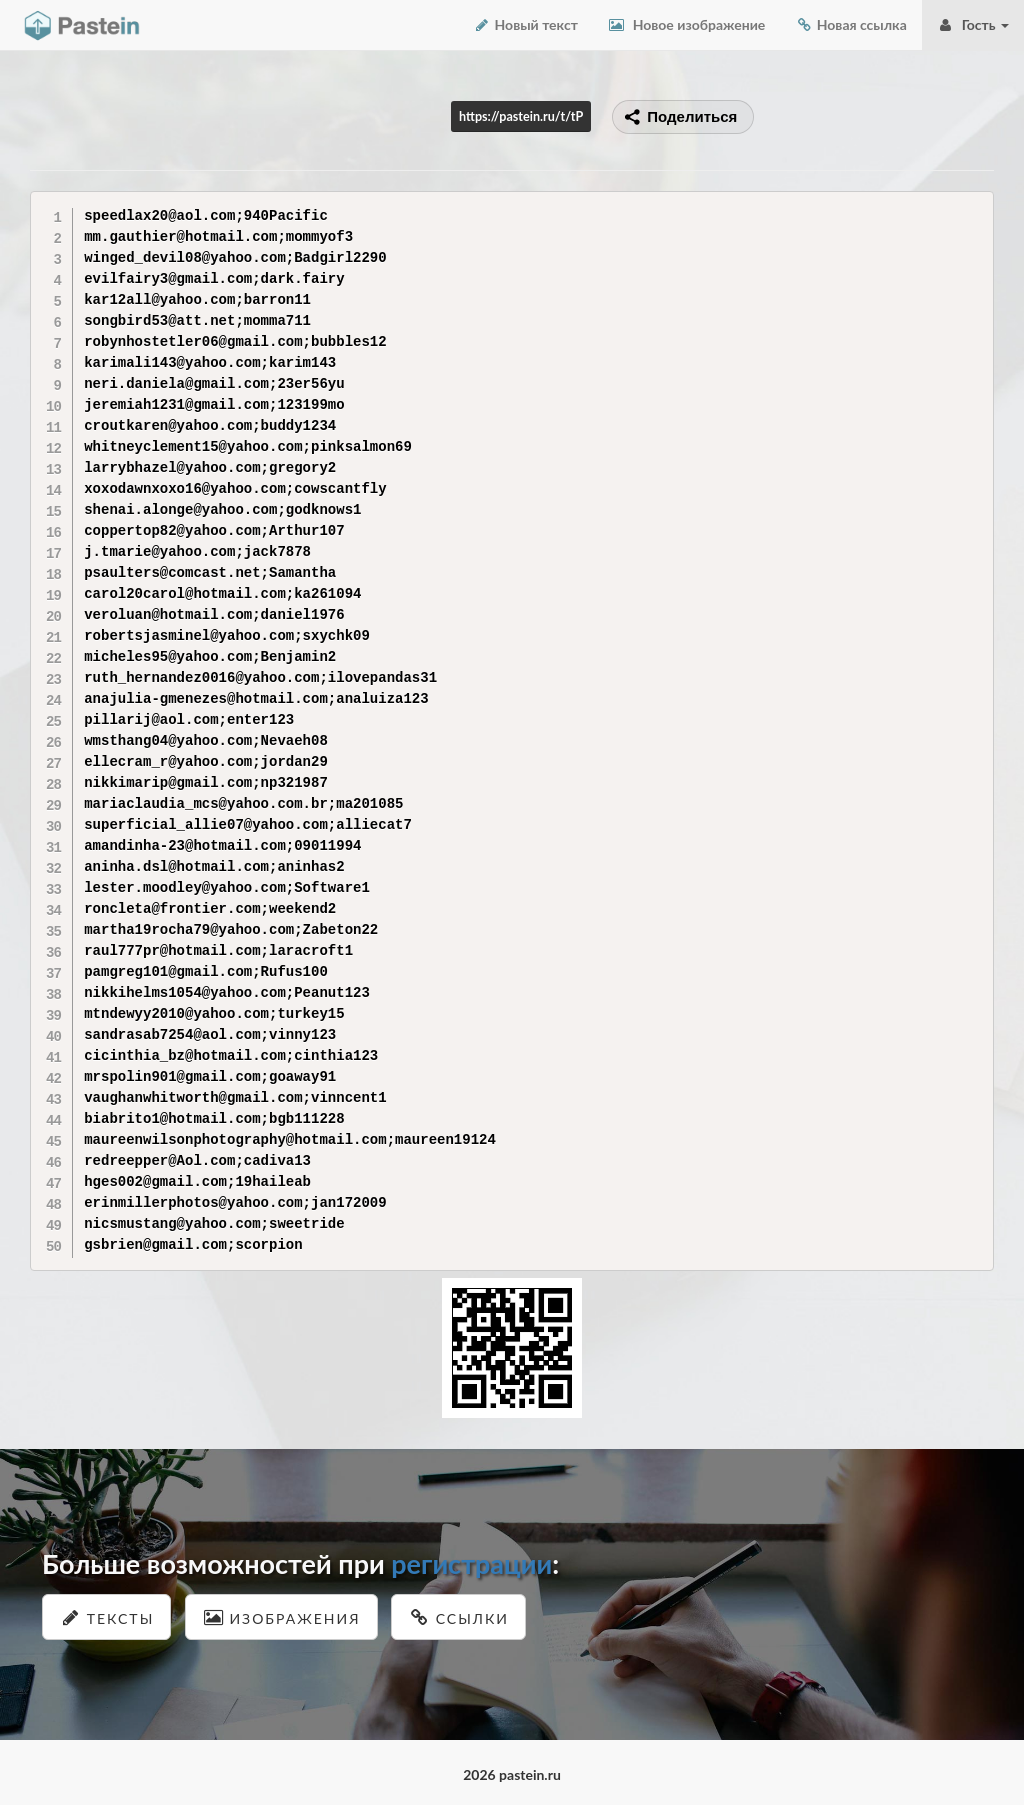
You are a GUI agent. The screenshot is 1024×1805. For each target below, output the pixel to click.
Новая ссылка (851, 24)
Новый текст (525, 24)
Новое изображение (686, 24)
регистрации (471, 1563)
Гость (973, 24)
